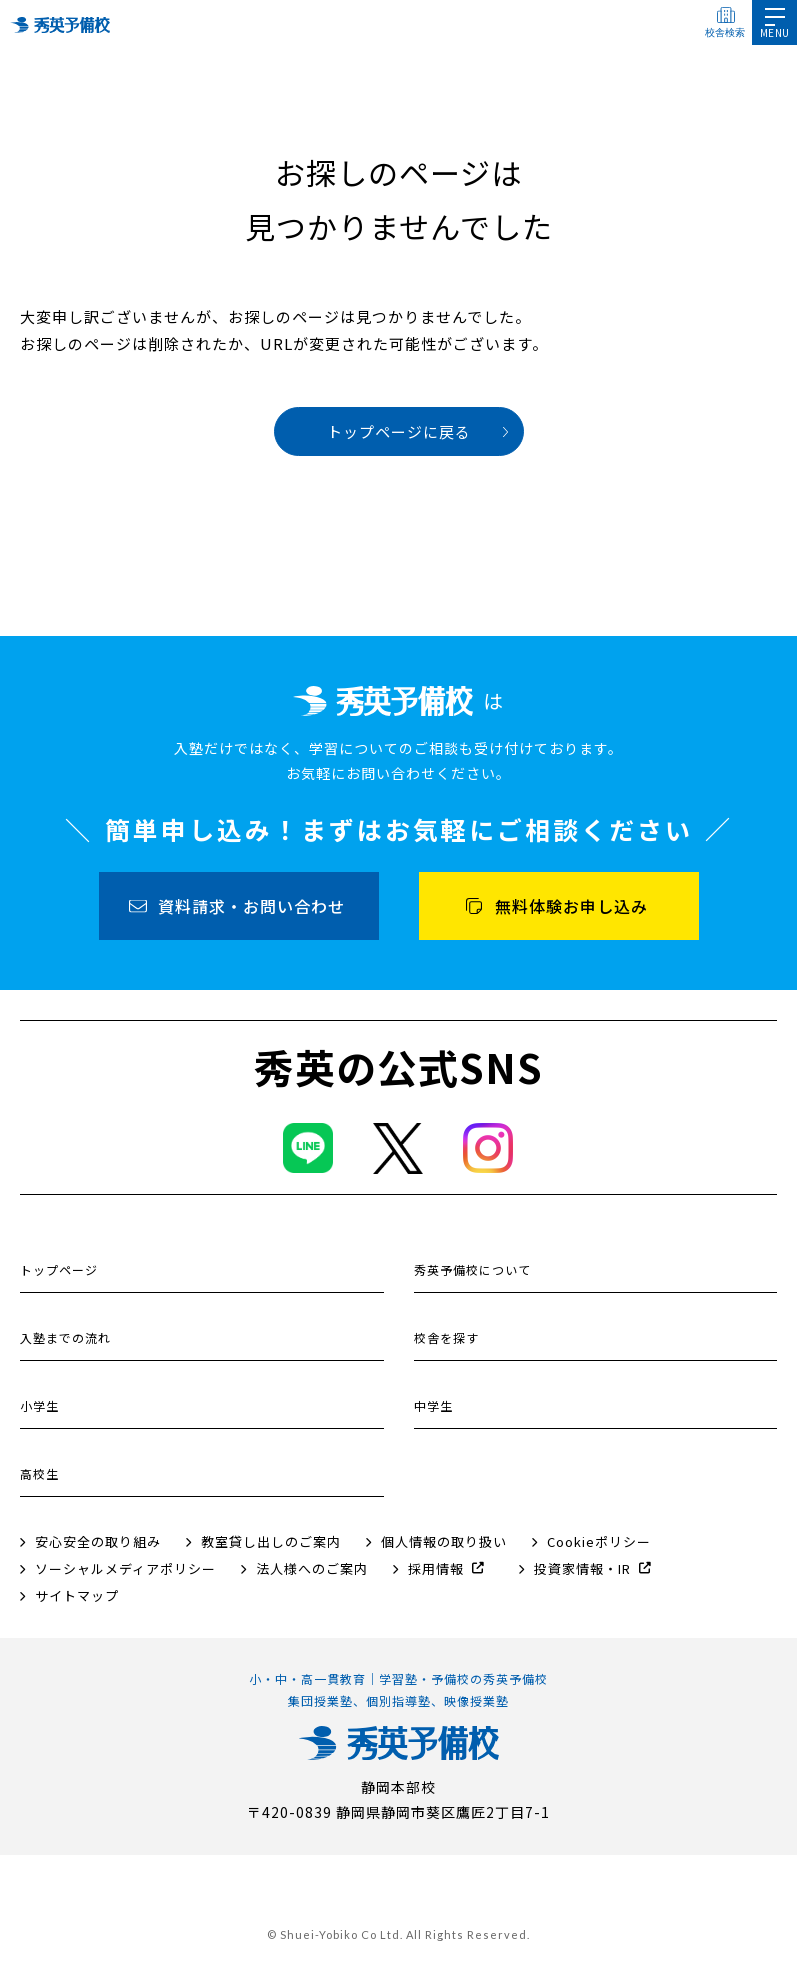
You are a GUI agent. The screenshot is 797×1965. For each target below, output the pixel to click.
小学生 (39, 1405)
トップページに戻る (399, 431)
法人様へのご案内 (312, 1568)
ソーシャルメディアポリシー (125, 1568)
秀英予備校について (472, 1269)
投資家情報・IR (582, 1568)
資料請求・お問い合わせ (251, 906)
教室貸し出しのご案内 (271, 1541)
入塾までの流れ (65, 1337)
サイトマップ (77, 1595)
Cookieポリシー (599, 1541)
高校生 (39, 1473)
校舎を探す (446, 1337)
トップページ (59, 1269)
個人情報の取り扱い (444, 1541)
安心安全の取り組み (98, 1541)
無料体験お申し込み (571, 906)
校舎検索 (725, 32)
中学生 (433, 1405)
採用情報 (436, 1568)
